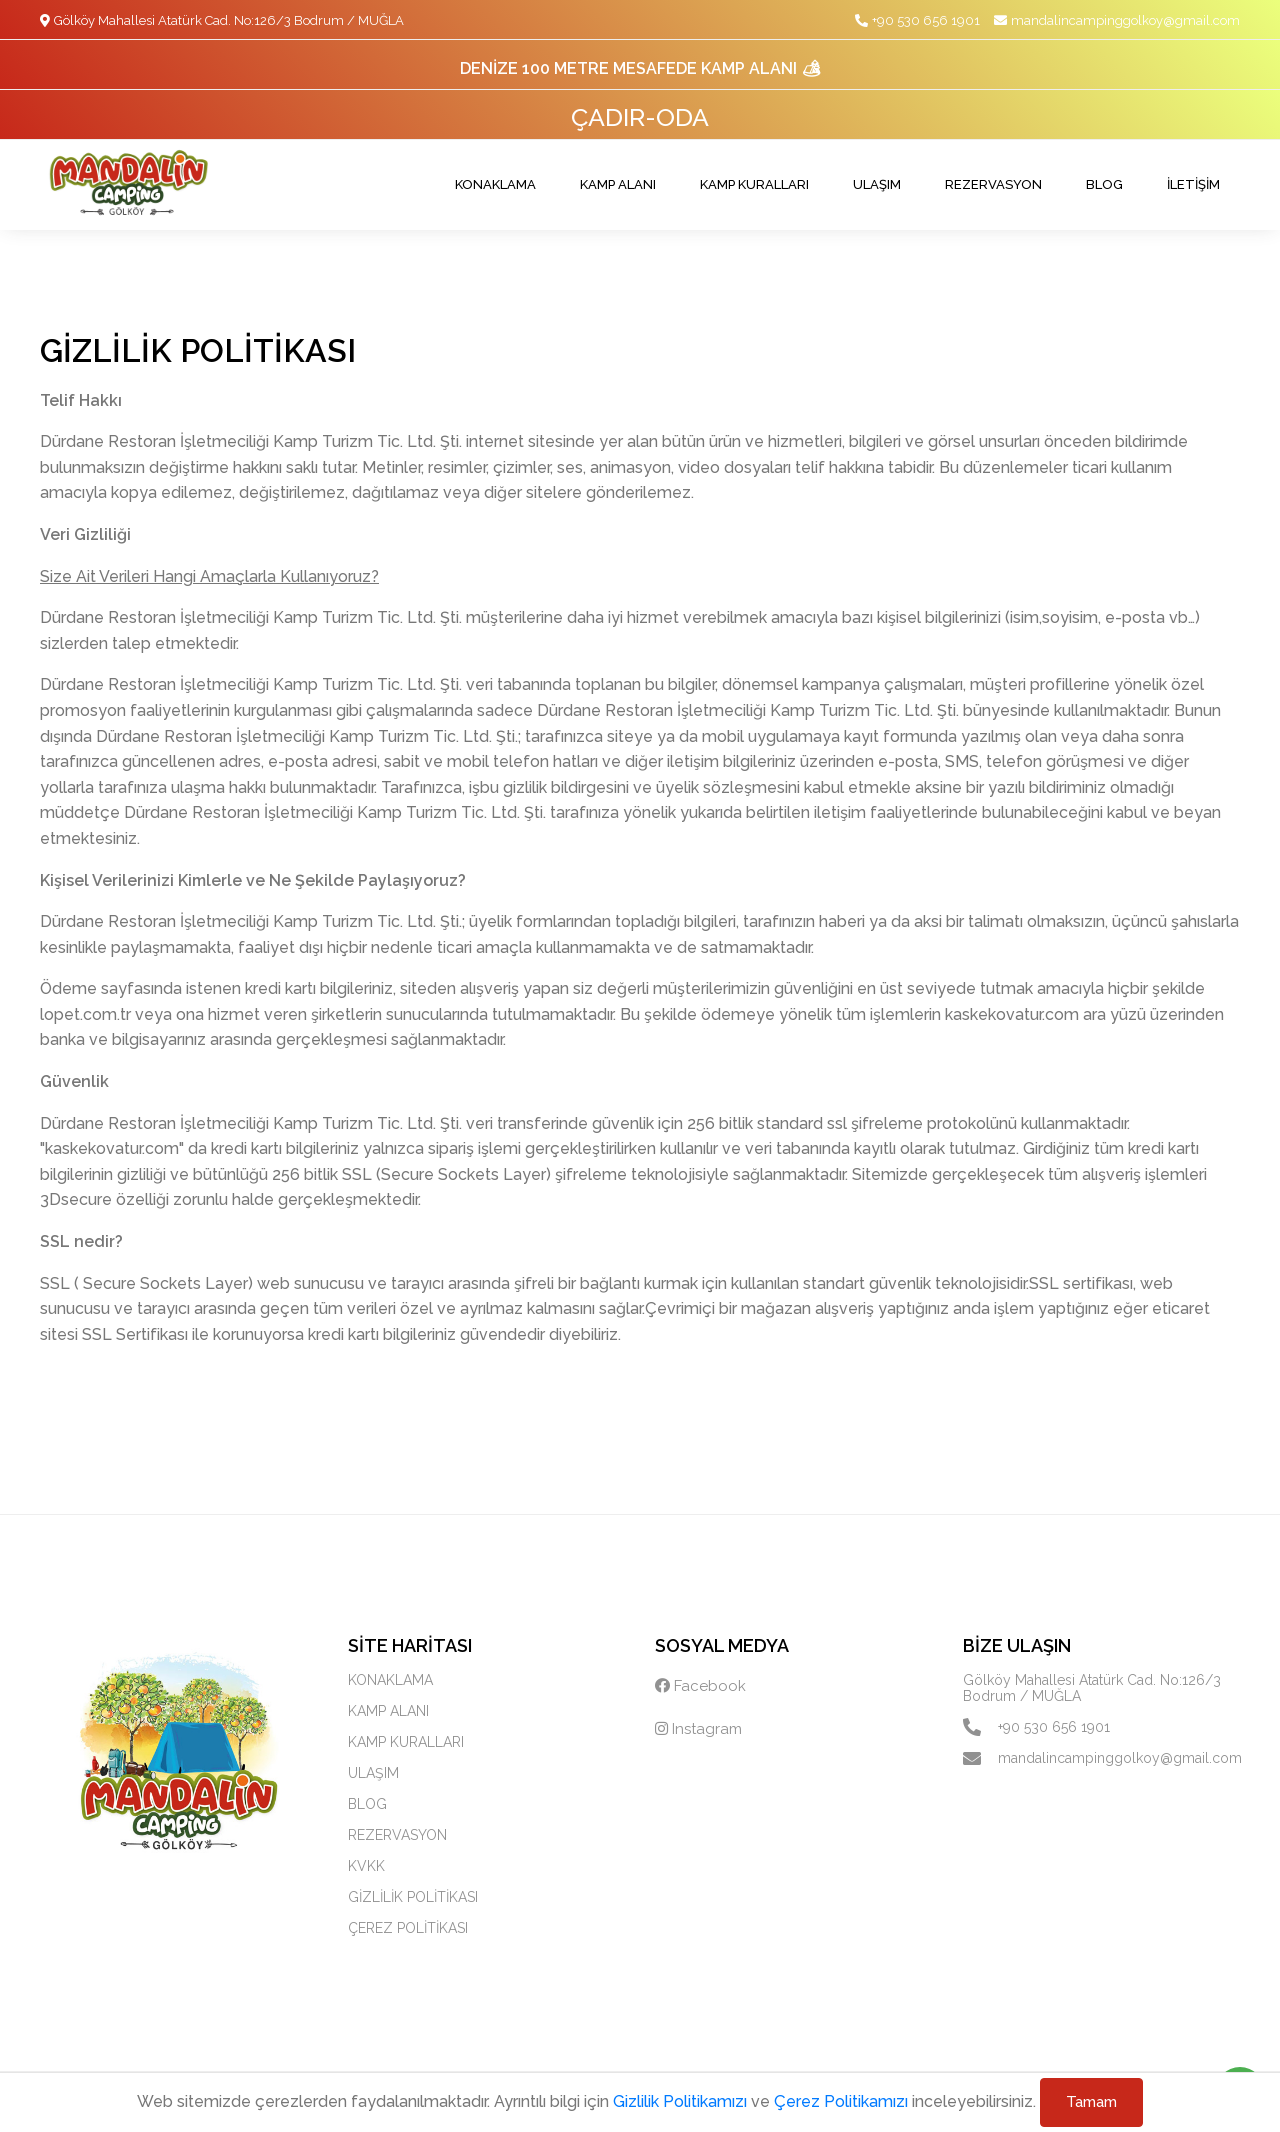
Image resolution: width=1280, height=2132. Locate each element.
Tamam (1091, 2102)
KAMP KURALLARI (754, 184)
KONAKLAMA (495, 184)
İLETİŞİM (1193, 184)
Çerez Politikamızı (841, 2101)
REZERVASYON (993, 184)
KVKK (366, 1866)
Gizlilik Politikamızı (680, 2101)
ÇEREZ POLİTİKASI (408, 1928)
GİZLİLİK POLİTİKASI (413, 1897)
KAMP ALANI (618, 184)
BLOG (1104, 184)
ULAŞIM (877, 184)
